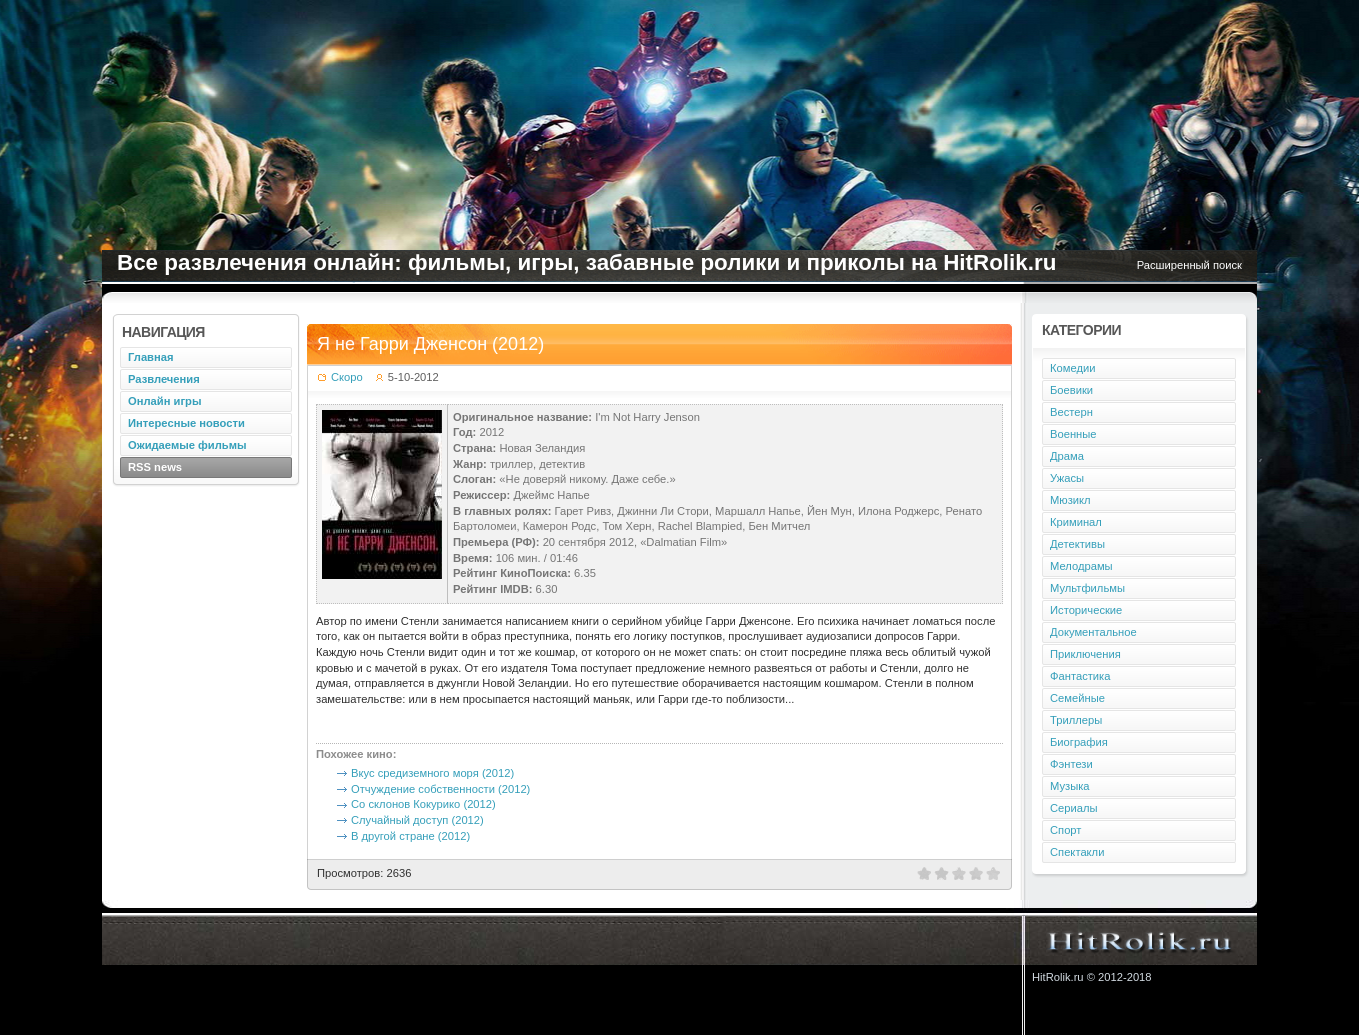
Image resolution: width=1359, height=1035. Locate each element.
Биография (1079, 742)
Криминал (1076, 522)
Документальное (1093, 632)
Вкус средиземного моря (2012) (432, 773)
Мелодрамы (1081, 566)
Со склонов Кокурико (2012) (423, 804)
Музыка (1070, 786)
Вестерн (1071, 412)
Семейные (1077, 698)
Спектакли (1077, 852)
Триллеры (1076, 720)
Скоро (347, 377)
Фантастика (1080, 676)
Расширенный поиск (1189, 265)
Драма (1067, 456)
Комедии (1072, 368)
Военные (1073, 434)
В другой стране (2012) (410, 836)
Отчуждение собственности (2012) (440, 789)
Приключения (1085, 654)
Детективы (1077, 544)
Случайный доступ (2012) (417, 820)
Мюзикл (1070, 500)
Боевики (1071, 390)
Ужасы (1067, 478)
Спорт (1065, 830)
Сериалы (1074, 808)
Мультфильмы (1087, 588)
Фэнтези (1071, 764)
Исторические (1086, 610)
